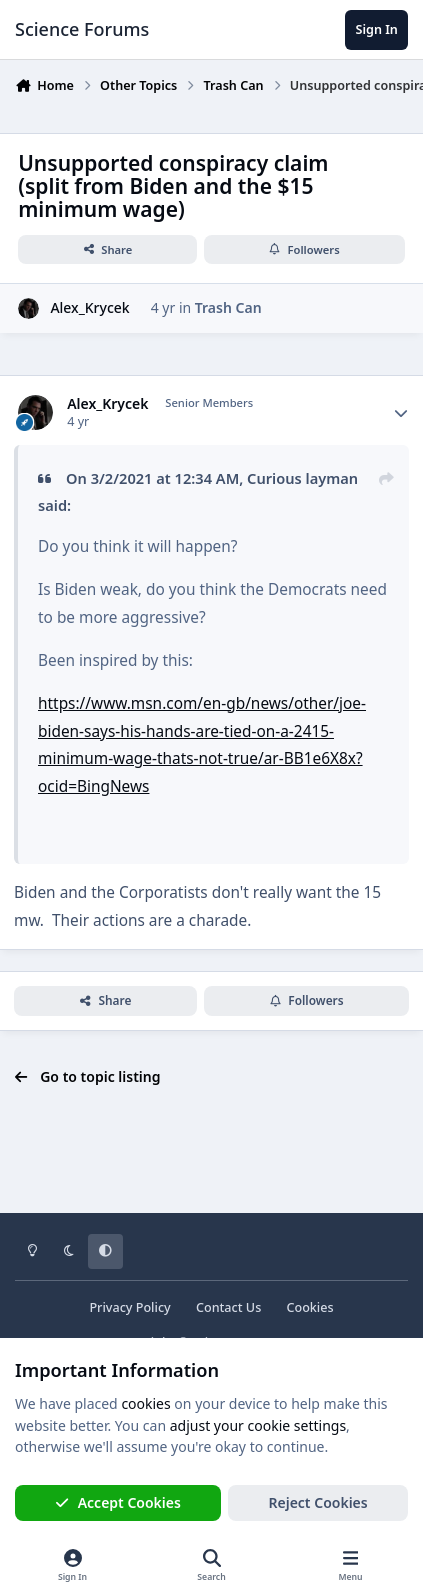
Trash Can (228, 307)
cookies (145, 1403)
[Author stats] (401, 413)
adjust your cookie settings (258, 1425)
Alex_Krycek (89, 307)
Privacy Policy (129, 1307)
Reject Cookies (318, 1502)
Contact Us (228, 1307)
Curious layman (302, 478)
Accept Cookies (118, 1502)
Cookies (309, 1307)
